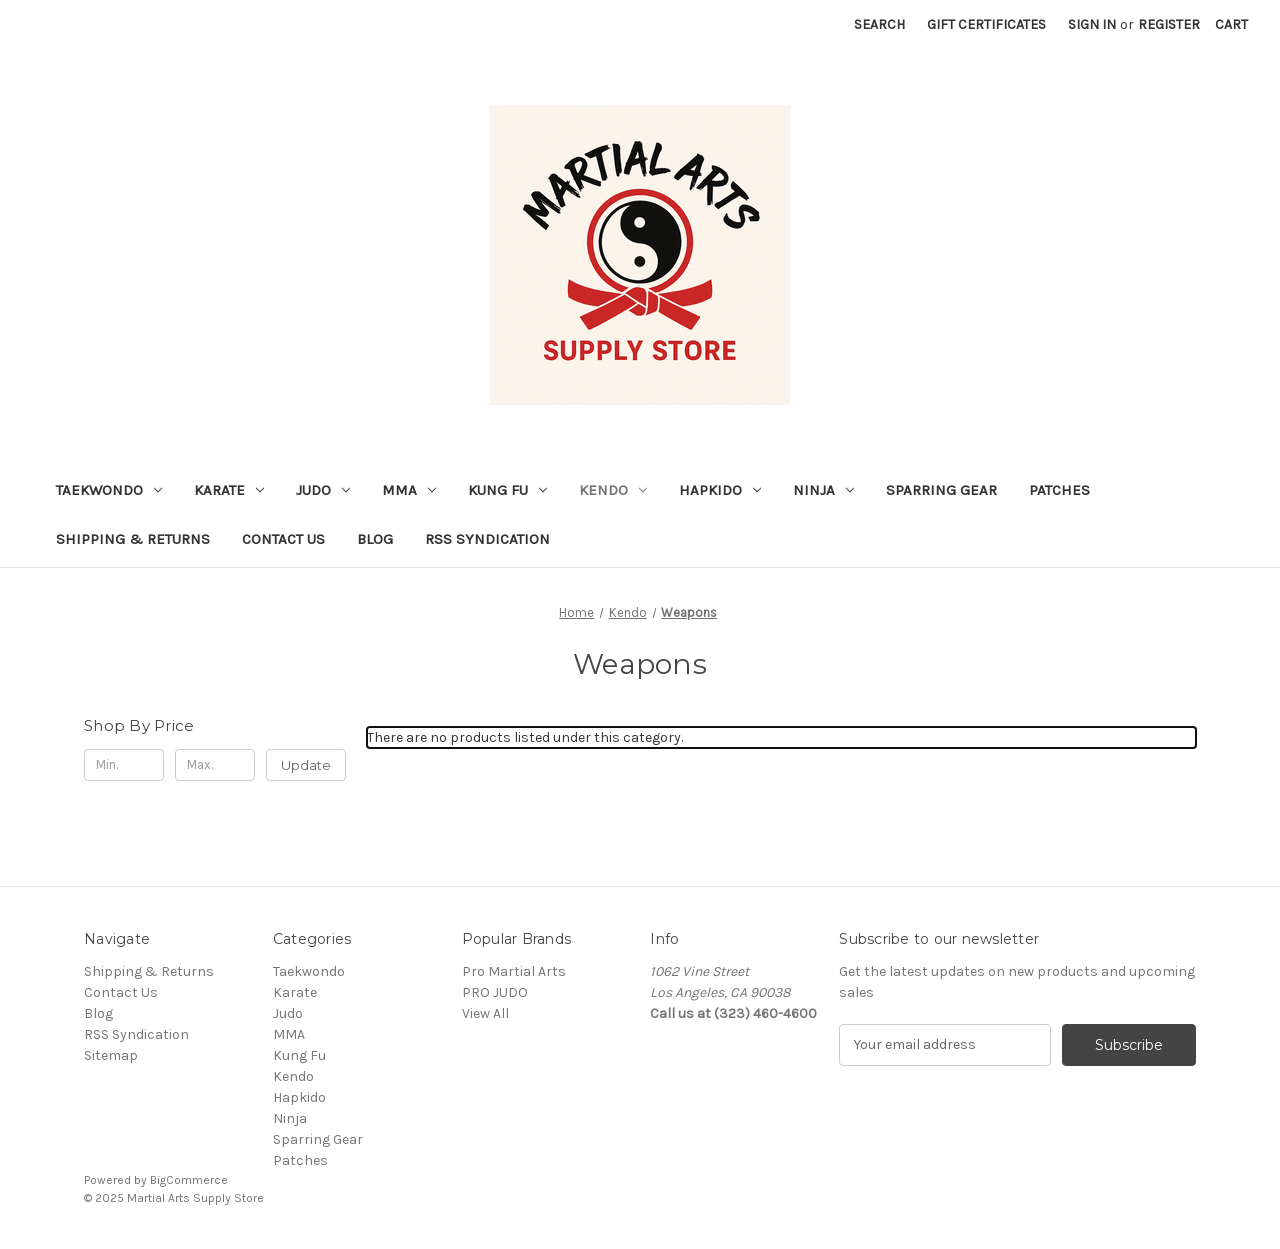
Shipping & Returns (133, 539)
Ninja (823, 490)
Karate (229, 490)
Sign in (1092, 24)
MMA (409, 490)
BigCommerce (189, 1180)
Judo (323, 490)
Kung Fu (507, 490)
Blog (375, 539)
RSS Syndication (487, 539)
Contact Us (283, 539)
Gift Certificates (986, 24)
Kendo (613, 490)
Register (1169, 24)
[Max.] (215, 765)
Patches (1059, 490)
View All (485, 1013)
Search (879, 24)
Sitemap (111, 1055)
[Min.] (124, 765)
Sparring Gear (941, 490)
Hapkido (720, 490)
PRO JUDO (495, 992)
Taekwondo (109, 490)
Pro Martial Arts (514, 971)
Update (306, 765)
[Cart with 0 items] (1231, 24)
